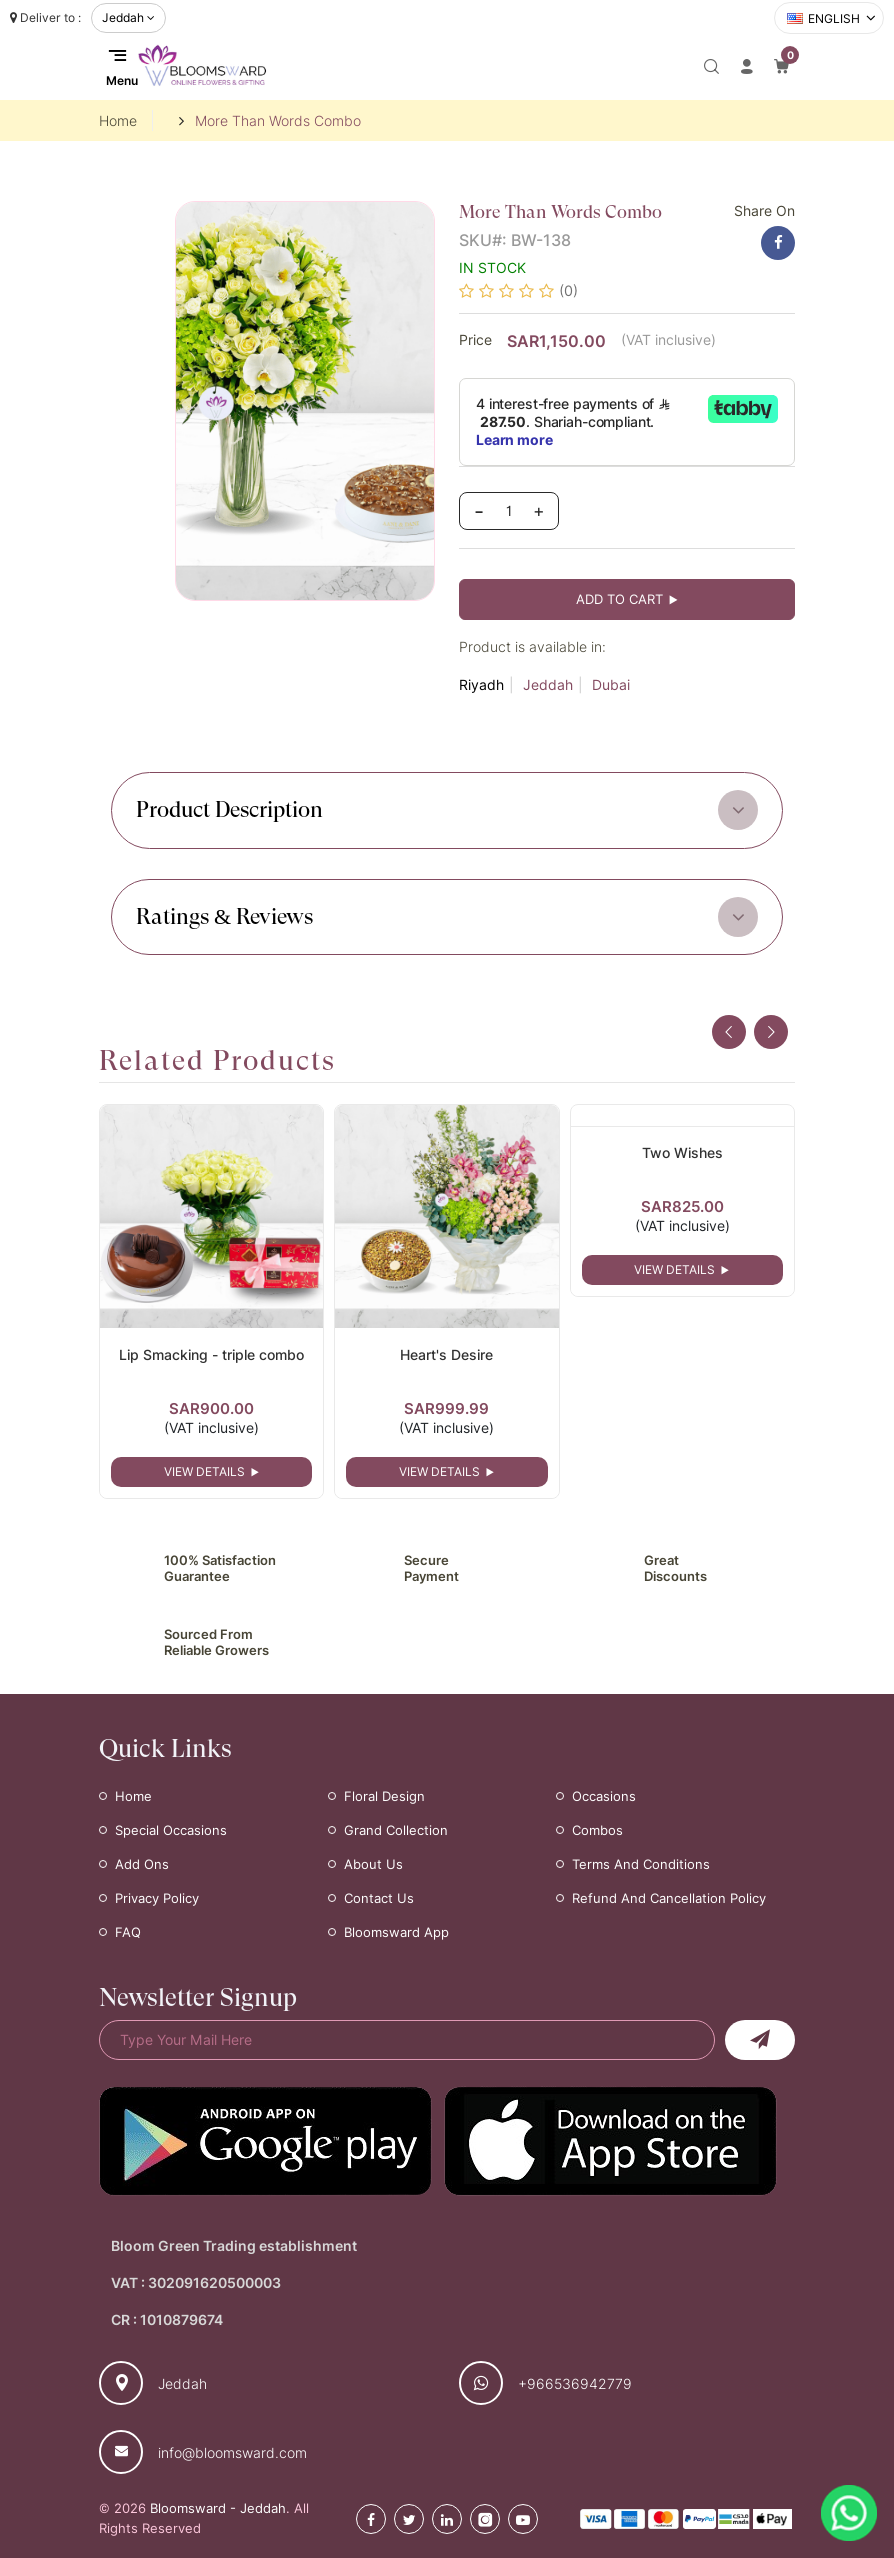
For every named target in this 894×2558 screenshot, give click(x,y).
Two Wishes (682, 1152)
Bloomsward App (396, 1932)
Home (118, 120)
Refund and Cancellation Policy (669, 1898)
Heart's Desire (446, 1354)
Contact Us (379, 1898)
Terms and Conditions (641, 1864)
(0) (568, 290)
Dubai (611, 685)
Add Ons (142, 1864)
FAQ (128, 1932)
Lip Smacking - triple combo (211, 1354)
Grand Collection (396, 1830)
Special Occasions (171, 1830)
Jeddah (548, 685)
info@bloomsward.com (232, 2452)
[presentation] (729, 1032)
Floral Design (384, 1796)
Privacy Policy (157, 1898)
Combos (597, 1830)
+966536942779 (575, 2383)
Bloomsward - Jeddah (218, 2508)
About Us (373, 1864)
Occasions (604, 1796)
